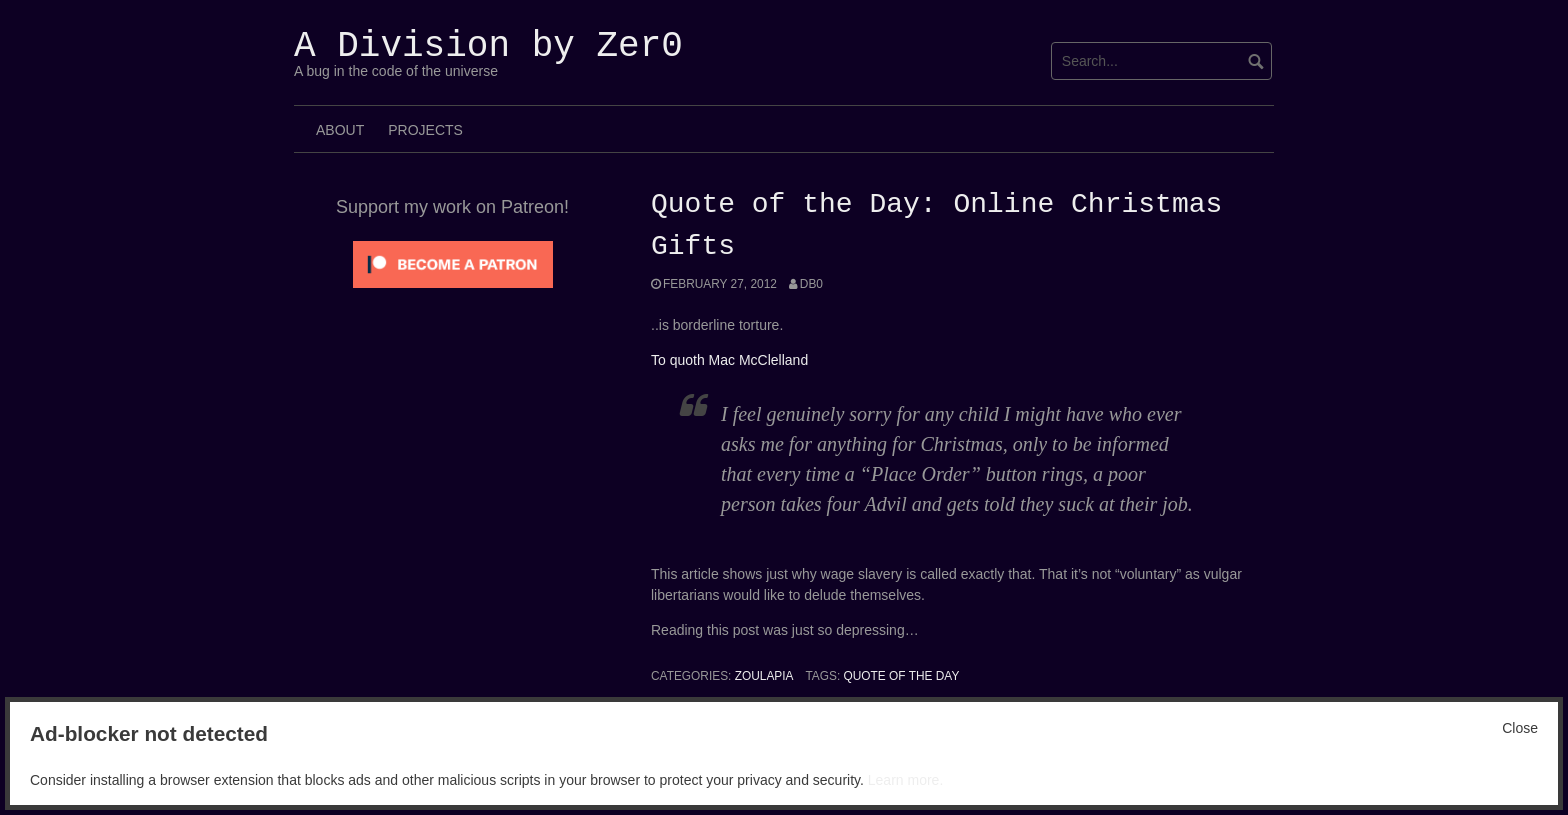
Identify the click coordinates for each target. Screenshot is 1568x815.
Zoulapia (764, 676)
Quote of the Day (902, 676)
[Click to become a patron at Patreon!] (453, 263)
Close (1520, 728)
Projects (425, 130)
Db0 (811, 284)
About (340, 130)
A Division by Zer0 (488, 46)
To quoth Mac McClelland (729, 360)
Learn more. (905, 780)
